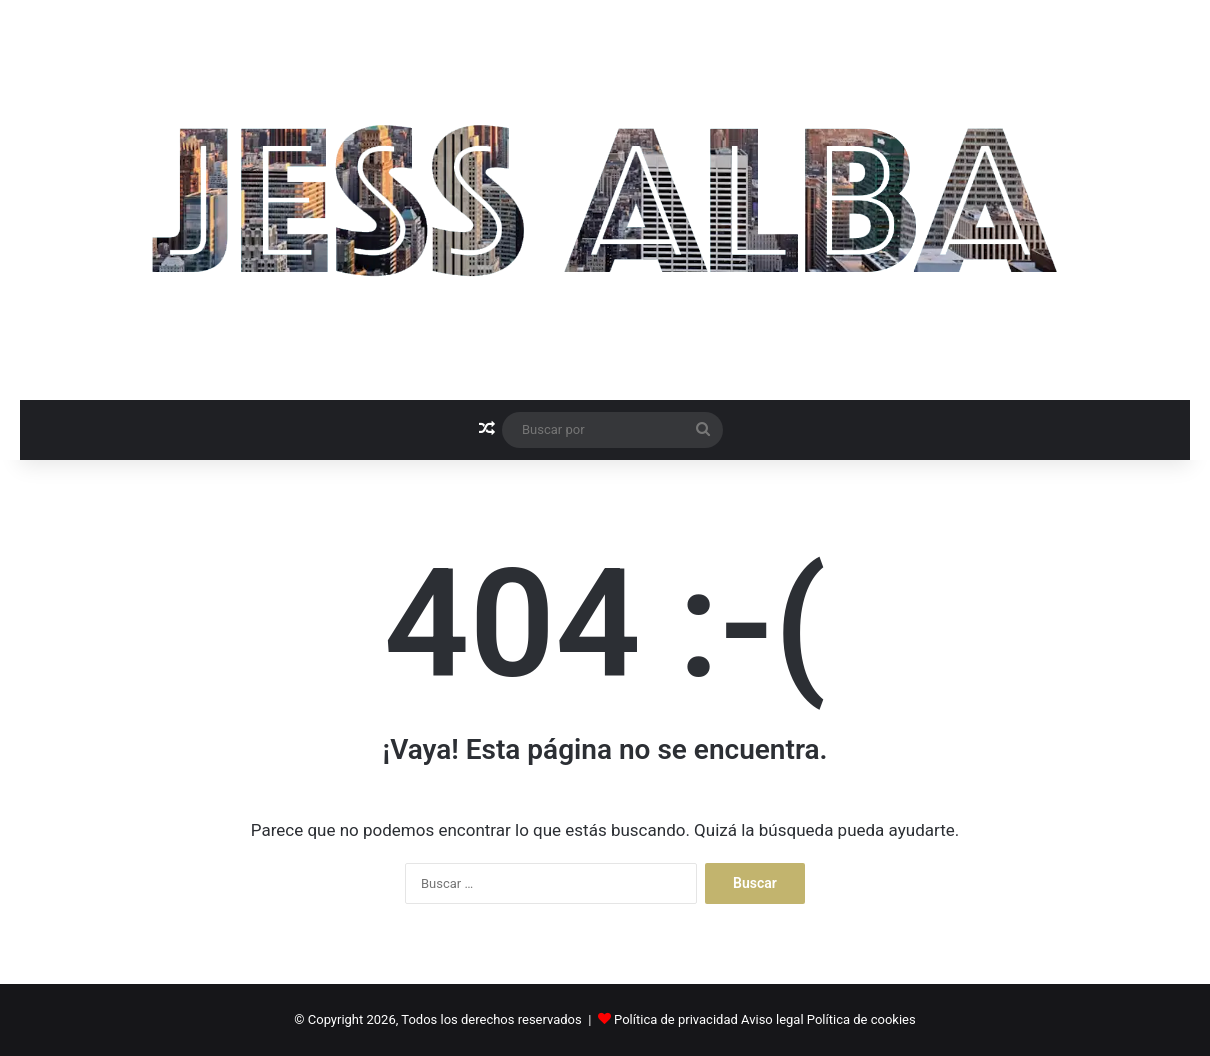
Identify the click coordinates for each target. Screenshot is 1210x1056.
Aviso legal (772, 1019)
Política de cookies (861, 1019)
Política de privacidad (676, 1019)
